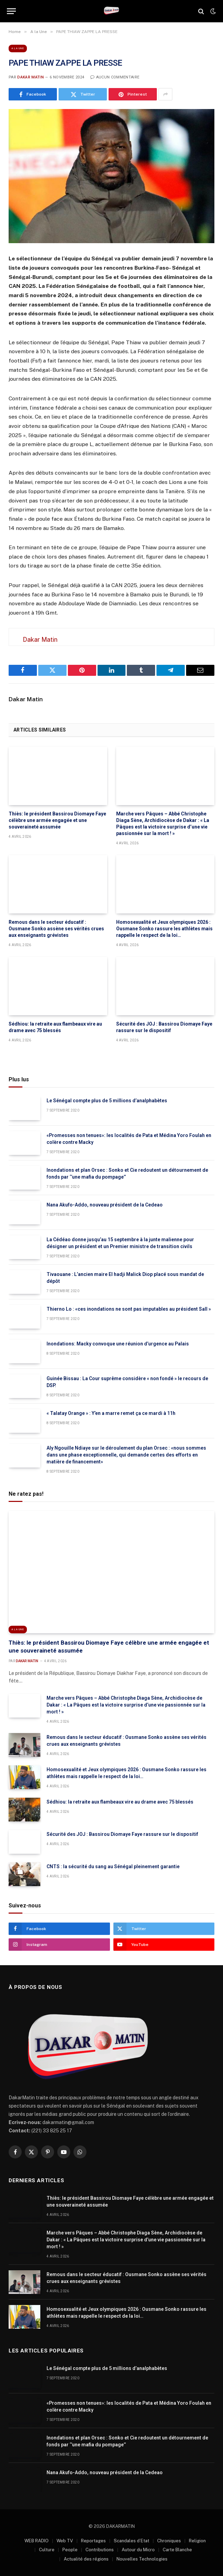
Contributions (99, 2549)
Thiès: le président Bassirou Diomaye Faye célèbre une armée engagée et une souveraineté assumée (57, 820)
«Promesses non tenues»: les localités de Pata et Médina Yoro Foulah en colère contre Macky (129, 1139)
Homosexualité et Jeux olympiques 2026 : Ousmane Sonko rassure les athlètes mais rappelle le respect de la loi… (164, 928)
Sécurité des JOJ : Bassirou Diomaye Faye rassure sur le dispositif (164, 1027)
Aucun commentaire (114, 77)
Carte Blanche (177, 2549)
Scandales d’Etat (131, 2540)
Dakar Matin (30, 77)
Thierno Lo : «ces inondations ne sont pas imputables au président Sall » (129, 1309)
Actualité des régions (86, 2559)
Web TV (65, 2540)
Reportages (93, 2540)
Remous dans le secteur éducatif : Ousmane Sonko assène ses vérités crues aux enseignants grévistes (56, 928)
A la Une (17, 48)
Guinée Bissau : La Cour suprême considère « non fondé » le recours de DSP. (127, 1382)
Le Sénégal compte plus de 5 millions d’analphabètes (107, 1100)
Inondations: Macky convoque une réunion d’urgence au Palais (118, 1343)
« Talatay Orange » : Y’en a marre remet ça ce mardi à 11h (111, 1413)
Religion (197, 2540)
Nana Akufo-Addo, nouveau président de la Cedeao (105, 1205)
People (70, 2549)
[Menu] (11, 11)
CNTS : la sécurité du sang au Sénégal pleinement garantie (113, 1866)
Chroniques (169, 2540)
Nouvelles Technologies (142, 2559)
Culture (46, 2549)
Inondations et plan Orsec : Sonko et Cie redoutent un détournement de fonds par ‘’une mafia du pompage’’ (127, 1173)
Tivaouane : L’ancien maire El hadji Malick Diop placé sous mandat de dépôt (125, 1277)
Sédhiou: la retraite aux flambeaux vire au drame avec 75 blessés (55, 1027)
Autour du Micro (138, 2549)
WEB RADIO (36, 2540)
